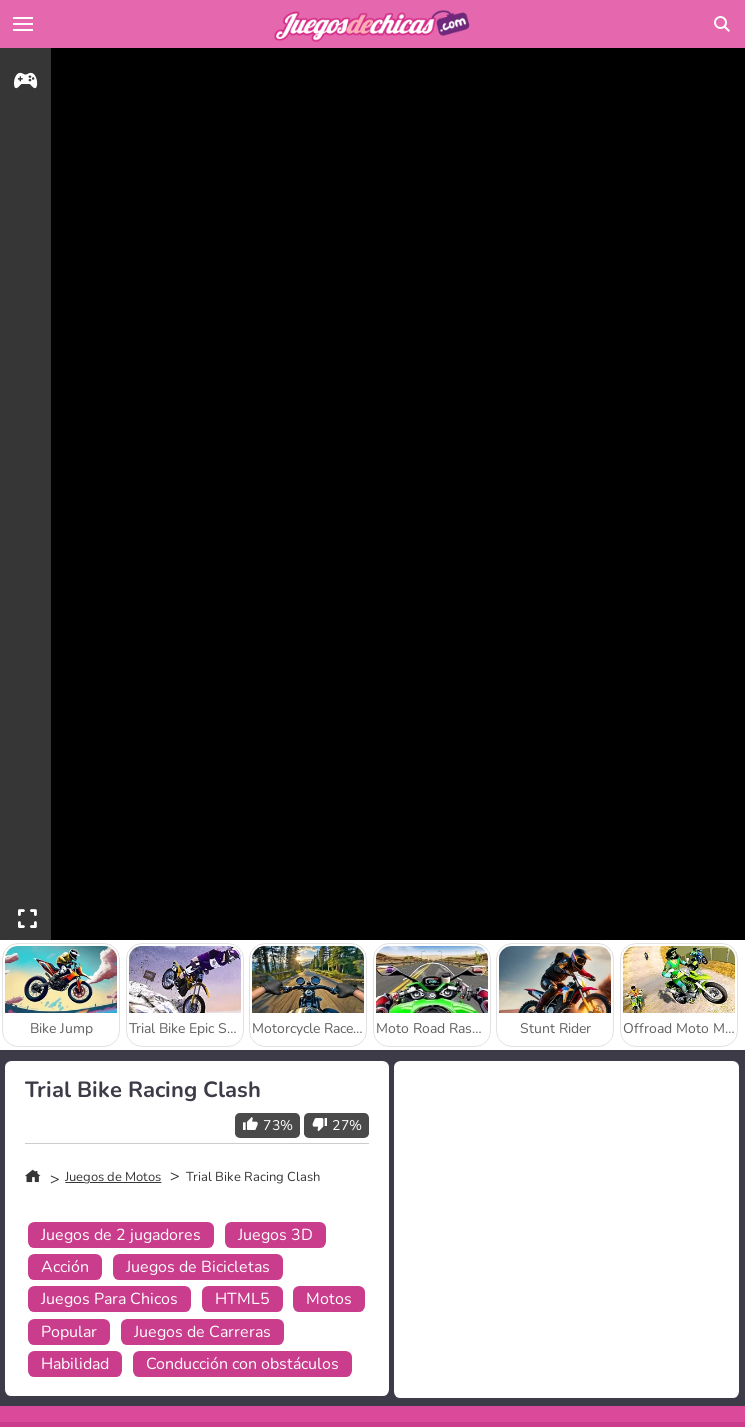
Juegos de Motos (113, 1177)
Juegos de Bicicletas (198, 1267)
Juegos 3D (275, 1235)
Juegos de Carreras (202, 1332)
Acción (65, 1267)
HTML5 (242, 1299)
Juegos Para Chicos (109, 1299)
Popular (69, 1332)
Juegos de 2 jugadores (121, 1235)
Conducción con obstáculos (242, 1364)
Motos (329, 1299)
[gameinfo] (25, 83)
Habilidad (75, 1364)
